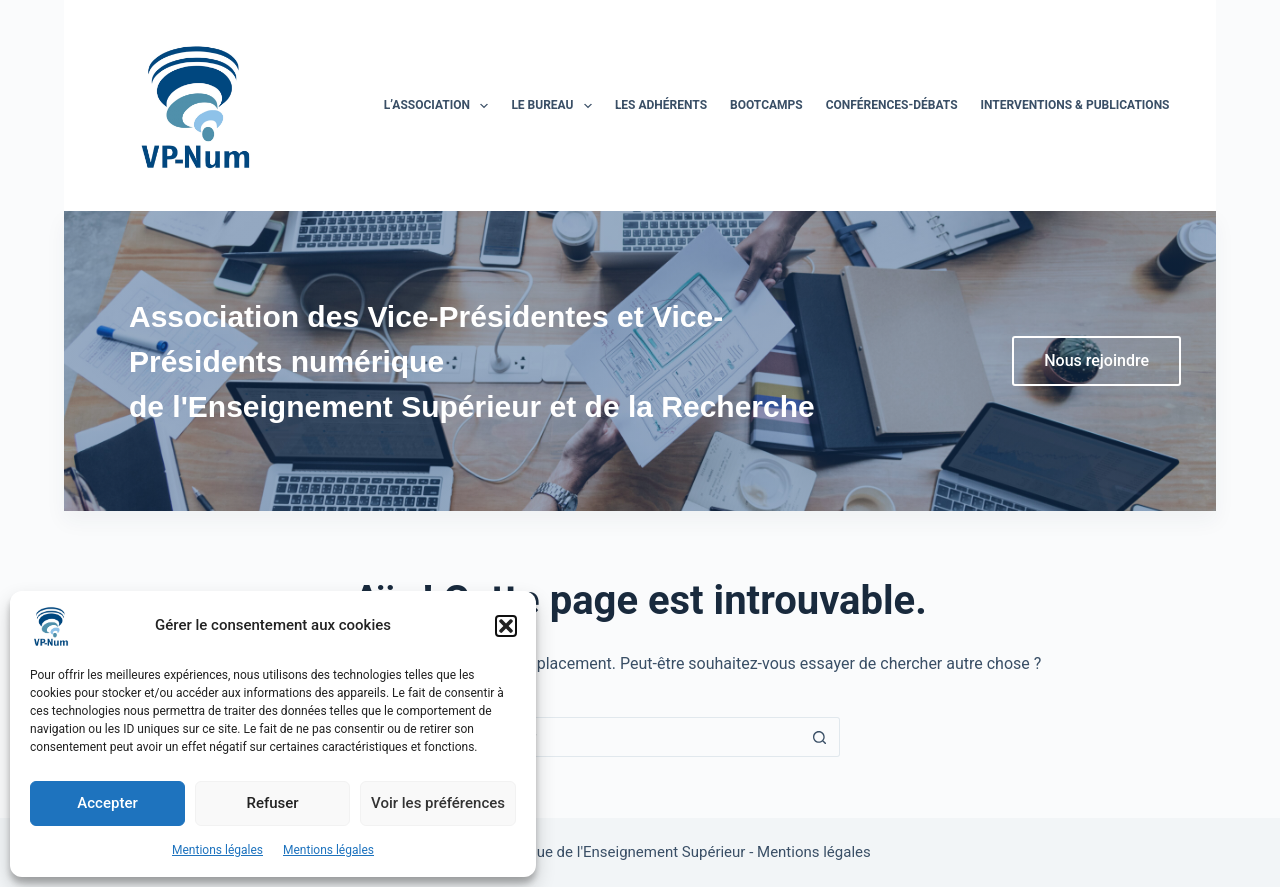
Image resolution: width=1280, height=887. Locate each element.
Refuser (272, 803)
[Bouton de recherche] (820, 737)
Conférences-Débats (892, 105)
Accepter (107, 803)
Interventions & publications (1075, 105)
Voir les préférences (438, 803)
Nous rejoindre (1096, 360)
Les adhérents (661, 105)
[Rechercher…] (620, 737)
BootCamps (766, 105)
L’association (440, 106)
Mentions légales (217, 850)
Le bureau (555, 106)
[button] (506, 626)
